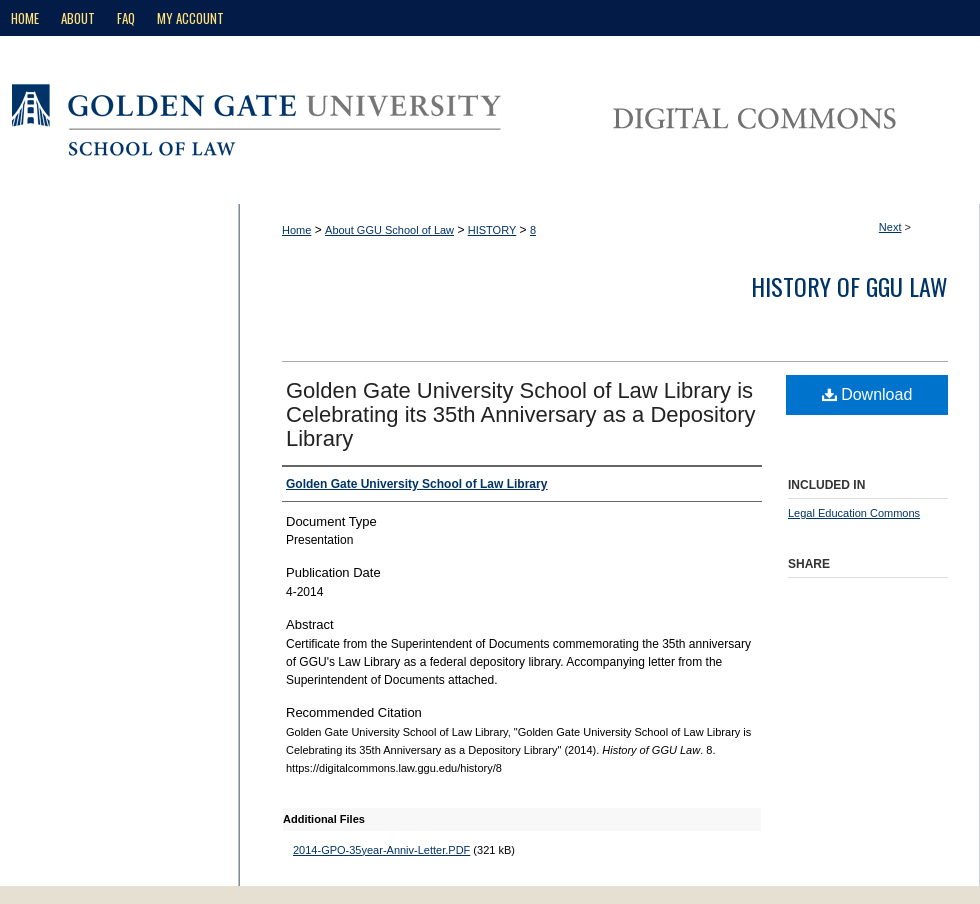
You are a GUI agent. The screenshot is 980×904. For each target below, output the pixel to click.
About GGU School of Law (389, 230)
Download (867, 394)
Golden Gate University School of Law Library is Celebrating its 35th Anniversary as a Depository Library (521, 414)
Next (890, 227)
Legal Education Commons (854, 513)
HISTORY (492, 230)
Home (296, 230)
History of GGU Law (849, 286)
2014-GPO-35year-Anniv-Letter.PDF (381, 850)
